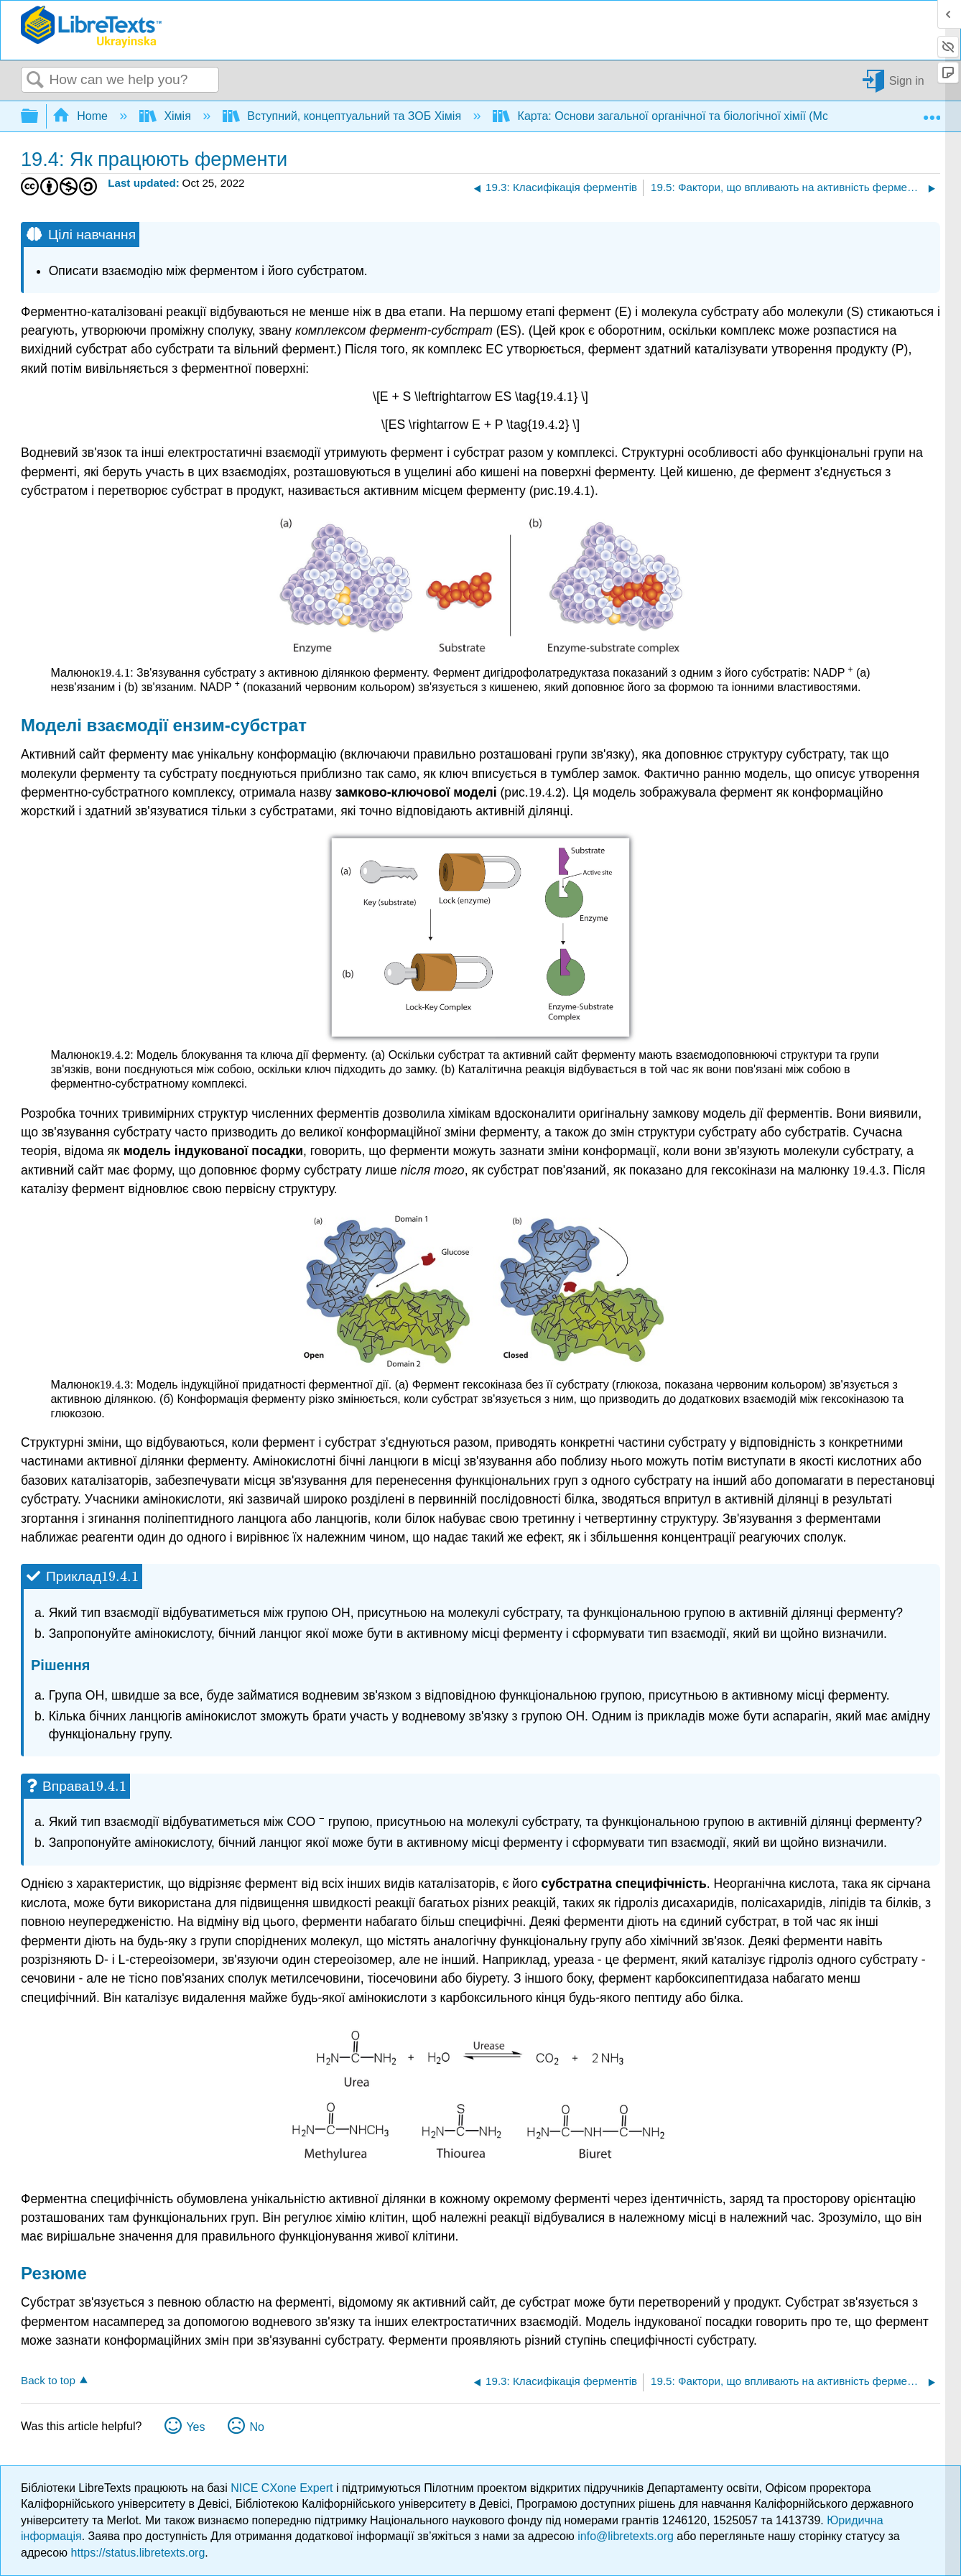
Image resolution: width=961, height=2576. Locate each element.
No (256, 2427)
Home (81, 116)
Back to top (48, 2380)
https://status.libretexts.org (138, 2553)
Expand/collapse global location (931, 112)
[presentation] (556, 396)
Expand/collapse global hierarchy (39, 116)
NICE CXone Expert (283, 2488)
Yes (195, 2427)
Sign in (906, 80)
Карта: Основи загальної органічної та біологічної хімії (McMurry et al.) (693, 116)
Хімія (166, 116)
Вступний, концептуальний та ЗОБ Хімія (344, 116)
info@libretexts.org (625, 2536)
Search (35, 80)
